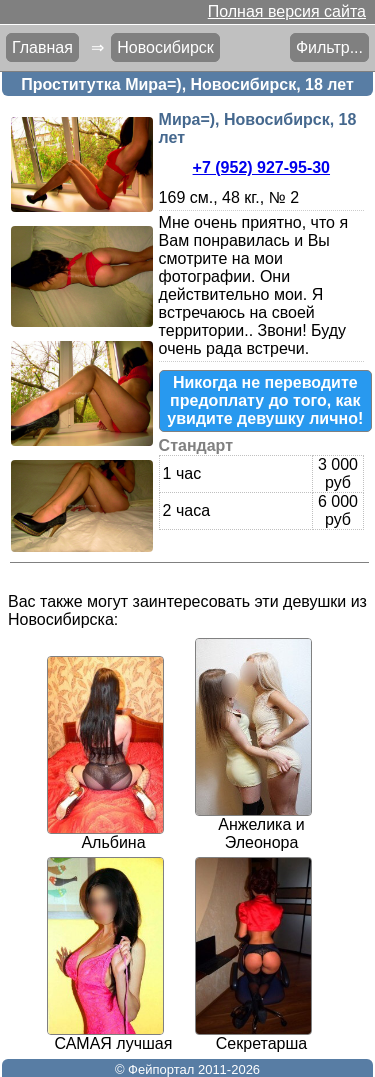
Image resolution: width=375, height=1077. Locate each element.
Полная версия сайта (287, 11)
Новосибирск (165, 47)
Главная (42, 47)
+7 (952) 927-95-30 (261, 167)
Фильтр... (329, 47)
